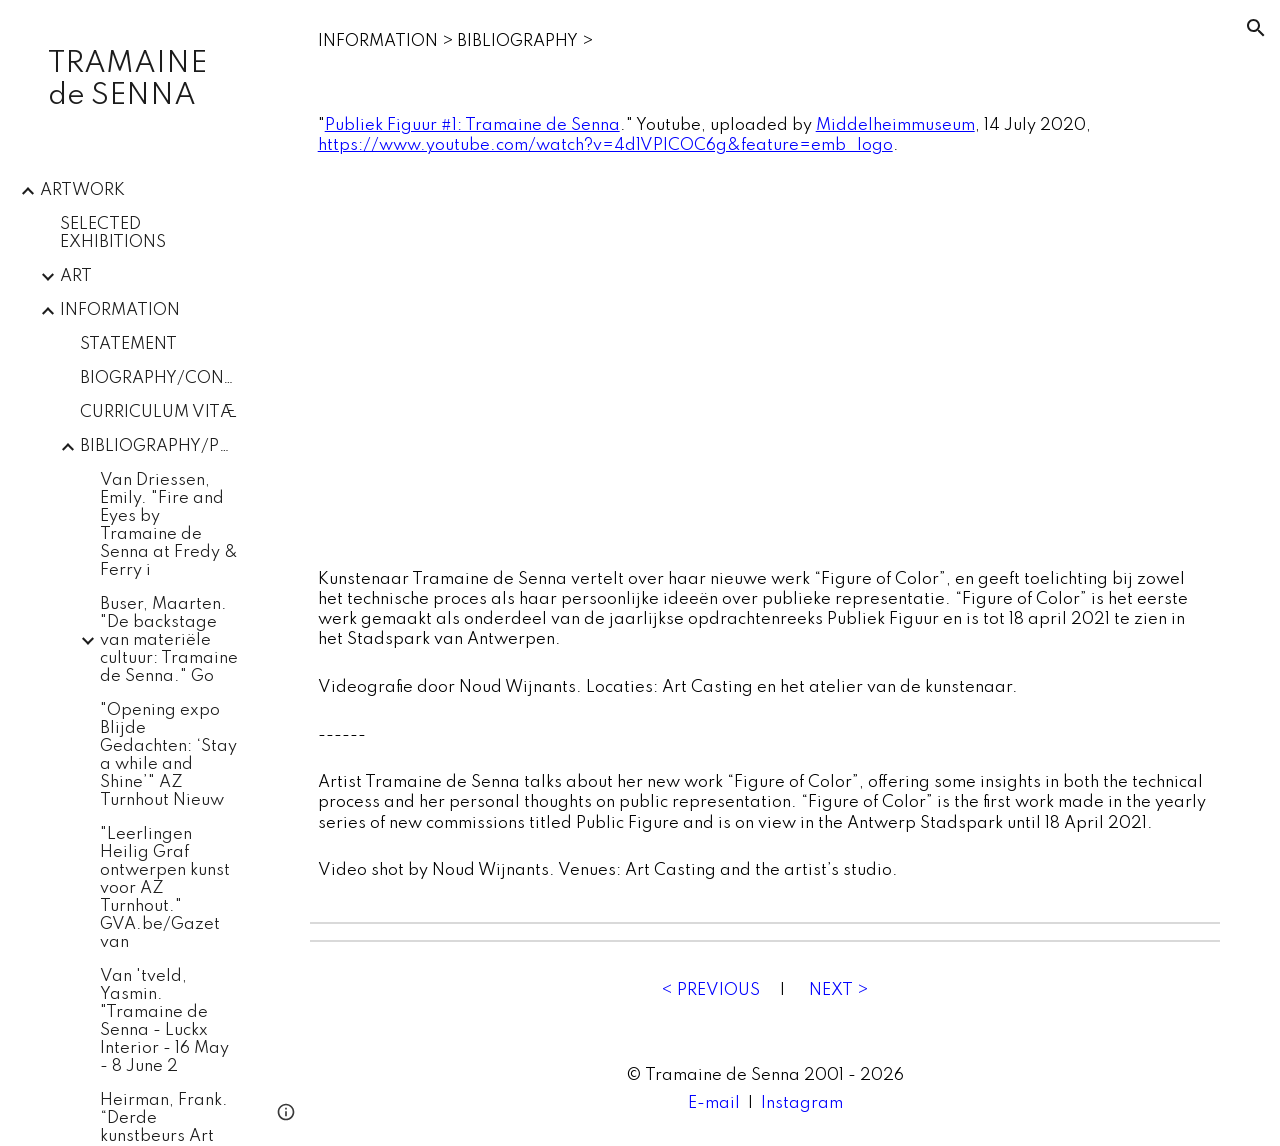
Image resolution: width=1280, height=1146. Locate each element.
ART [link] (76, 276)
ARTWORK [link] (82, 190)
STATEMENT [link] (128, 344)
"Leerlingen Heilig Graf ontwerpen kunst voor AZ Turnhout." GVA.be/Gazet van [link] (165, 888)
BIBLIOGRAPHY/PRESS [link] (159, 446)
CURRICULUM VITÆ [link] (158, 412)
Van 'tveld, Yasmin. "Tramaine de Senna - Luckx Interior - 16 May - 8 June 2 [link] (164, 1021)
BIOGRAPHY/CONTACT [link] (159, 378)
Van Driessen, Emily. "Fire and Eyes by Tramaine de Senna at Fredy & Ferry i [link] (169, 525)
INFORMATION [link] (120, 310)
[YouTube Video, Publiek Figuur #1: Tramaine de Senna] (765, 363)
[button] (1256, 28)
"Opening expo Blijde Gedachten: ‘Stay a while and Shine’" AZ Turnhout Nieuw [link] (168, 755)
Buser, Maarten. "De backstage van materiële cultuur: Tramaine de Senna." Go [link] (169, 640)
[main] (765, 42)
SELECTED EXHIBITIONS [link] (113, 233)
